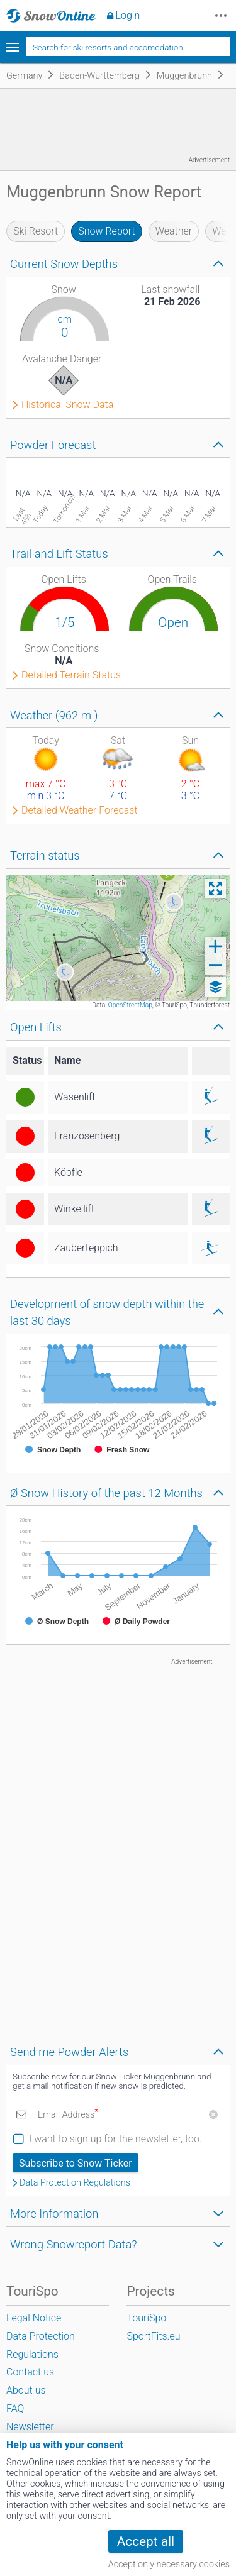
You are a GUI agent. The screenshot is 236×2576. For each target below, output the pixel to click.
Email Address (68, 2114)
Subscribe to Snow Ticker (75, 2163)
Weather (174, 231)
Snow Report (106, 231)
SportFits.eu (153, 2336)
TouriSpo (146, 2318)
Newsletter (30, 2427)
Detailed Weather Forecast (79, 810)
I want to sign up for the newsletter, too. (115, 2139)
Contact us (30, 2372)
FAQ (15, 2408)
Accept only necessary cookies (169, 2564)
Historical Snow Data (67, 405)
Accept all (145, 2541)
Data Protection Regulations (75, 2183)
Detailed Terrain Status (71, 675)
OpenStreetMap (130, 1005)
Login (128, 15)
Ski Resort (35, 231)
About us (26, 2390)
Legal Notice (33, 2318)
